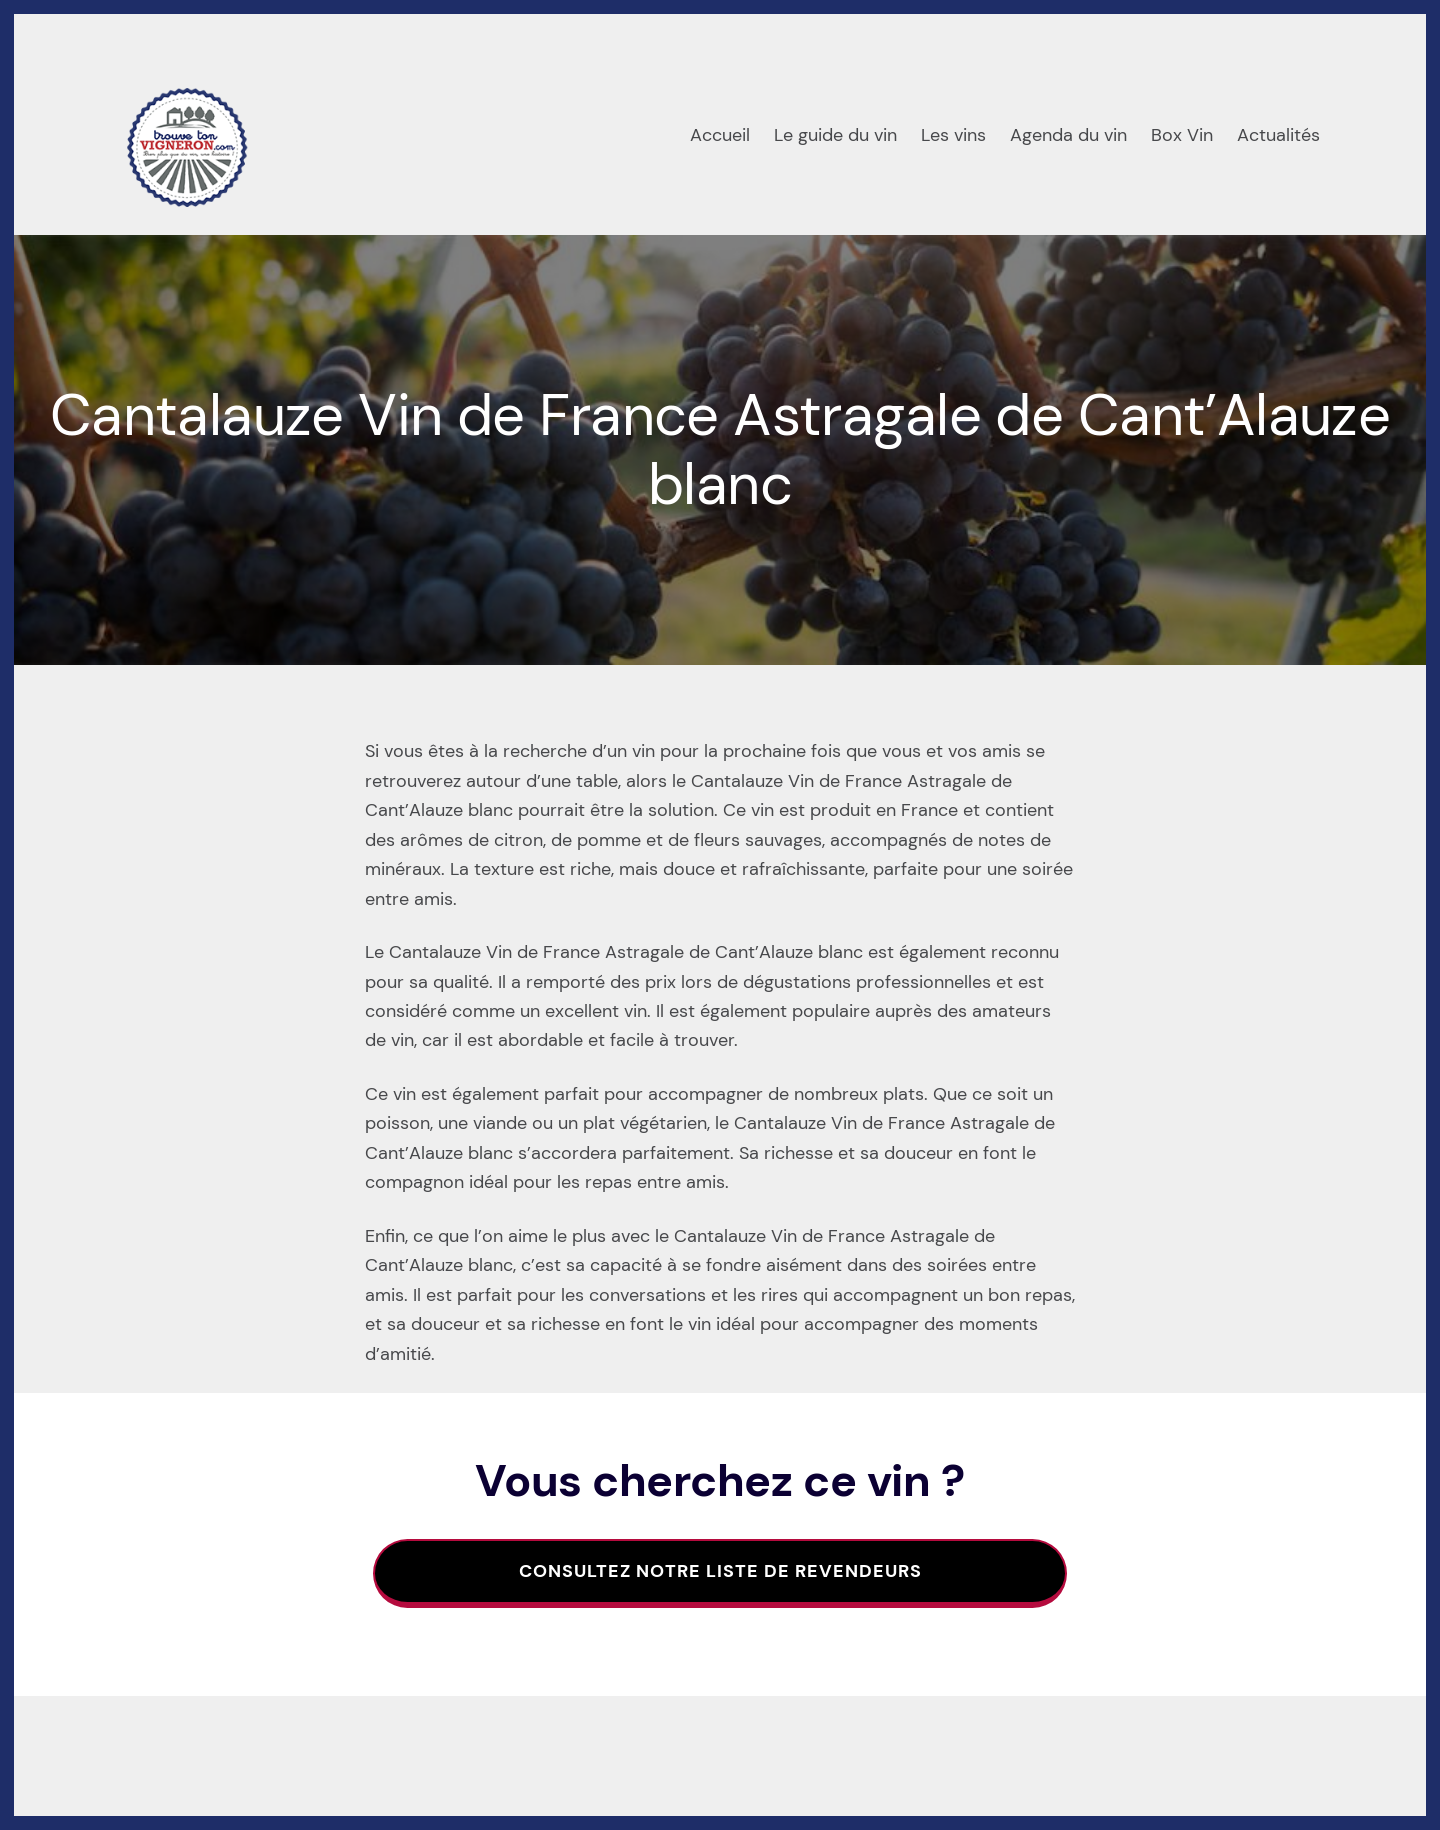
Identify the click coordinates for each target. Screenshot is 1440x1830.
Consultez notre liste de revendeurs (720, 1571)
